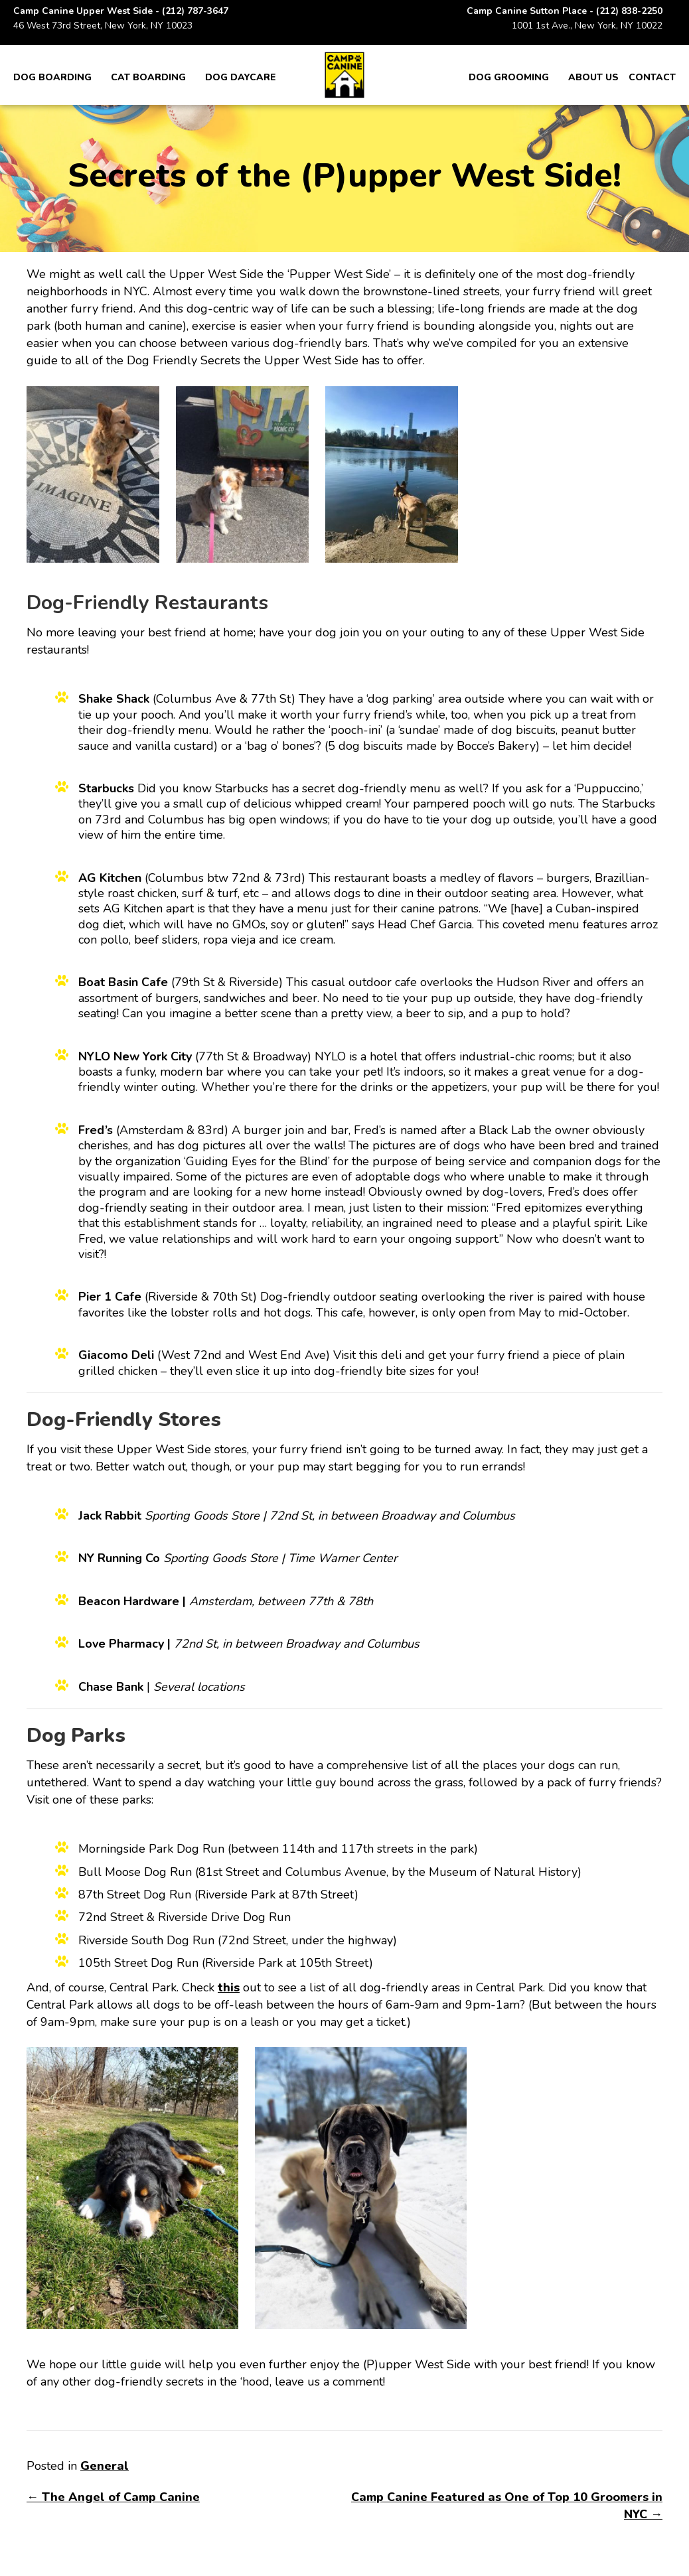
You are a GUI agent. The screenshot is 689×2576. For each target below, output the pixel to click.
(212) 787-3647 (195, 11)
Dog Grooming (509, 77)
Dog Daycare (240, 77)
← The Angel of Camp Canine (113, 2497)
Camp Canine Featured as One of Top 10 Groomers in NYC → (506, 2505)
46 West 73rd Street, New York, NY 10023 (102, 25)
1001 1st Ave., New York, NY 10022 (587, 25)
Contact (652, 77)
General (104, 2466)
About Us (593, 77)
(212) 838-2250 (629, 11)
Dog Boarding (52, 77)
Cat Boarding (148, 77)
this (229, 1987)
